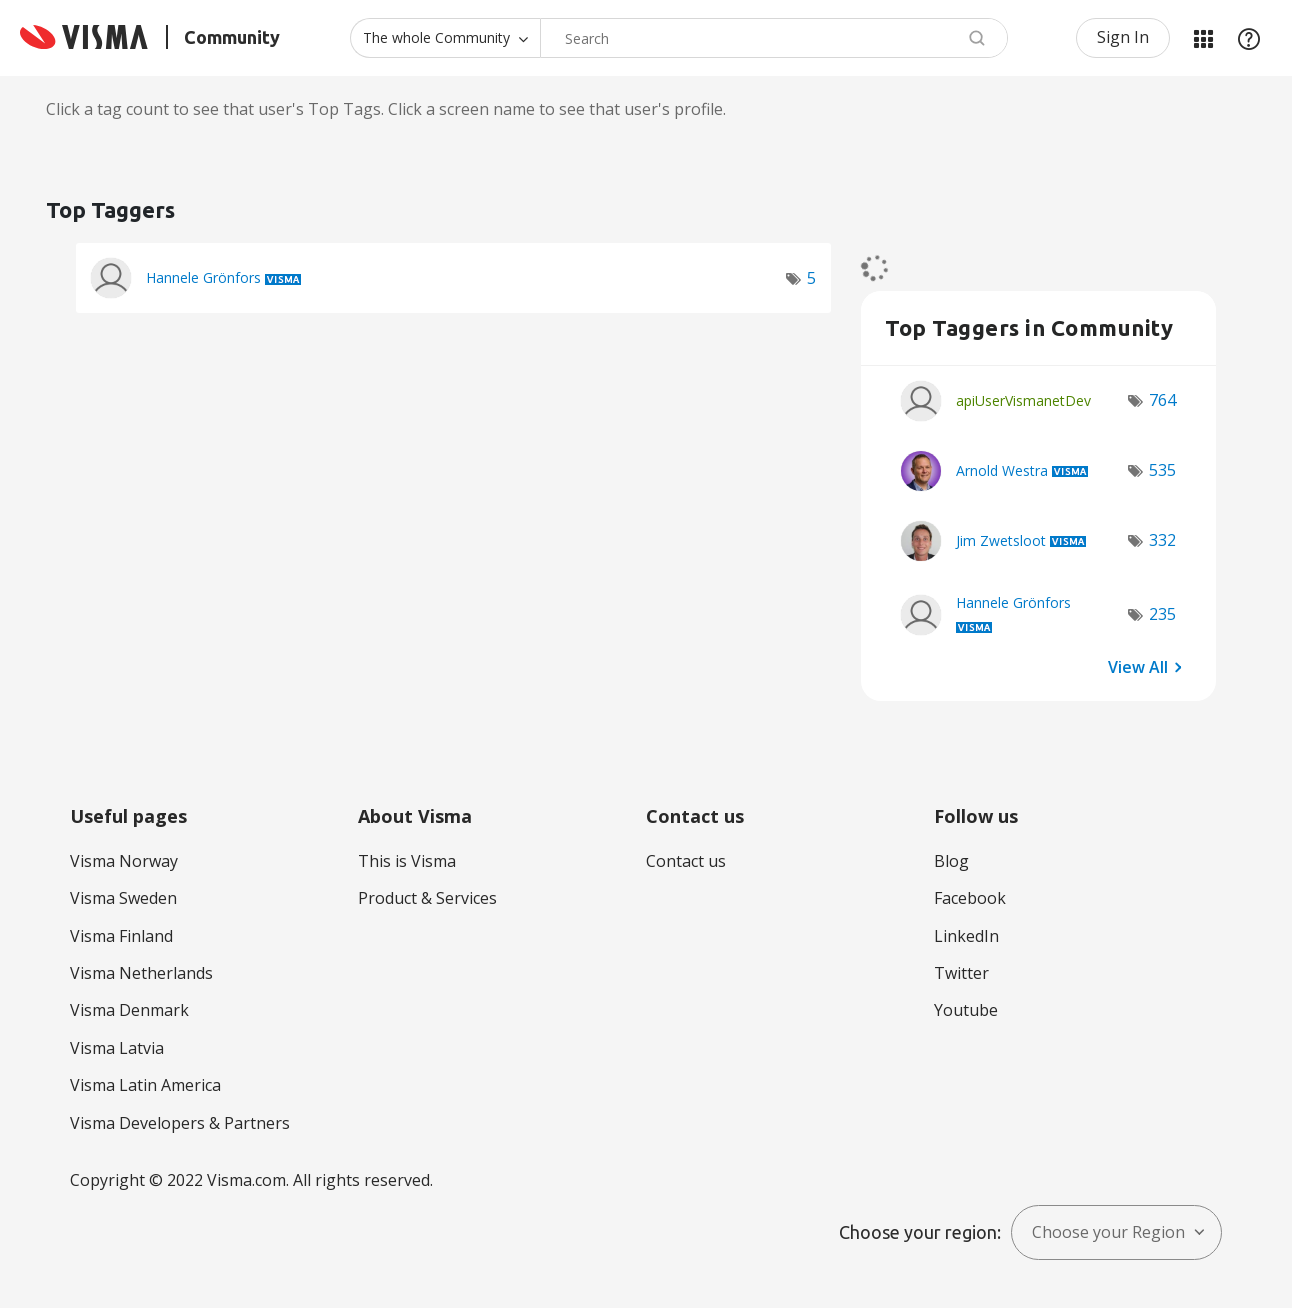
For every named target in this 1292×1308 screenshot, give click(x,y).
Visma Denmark (129, 1010)
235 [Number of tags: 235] (1162, 614)
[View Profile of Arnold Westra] (1002, 470)
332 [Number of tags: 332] (1162, 540)
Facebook (970, 898)
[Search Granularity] (445, 38)
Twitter (961, 973)
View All (1138, 667)
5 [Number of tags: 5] (811, 278)
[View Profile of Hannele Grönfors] (203, 277)
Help (1249, 38)
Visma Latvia (117, 1048)
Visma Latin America (145, 1085)
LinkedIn (966, 936)
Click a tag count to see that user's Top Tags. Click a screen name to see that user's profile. (386, 109)
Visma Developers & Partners (180, 1123)
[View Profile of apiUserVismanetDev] (1023, 400)
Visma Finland (121, 936)
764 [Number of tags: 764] (1162, 400)
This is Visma (407, 861)
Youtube (966, 1010)
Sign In (1123, 37)
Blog (951, 861)
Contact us (686, 861)
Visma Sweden (123, 898)
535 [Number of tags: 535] (1162, 470)
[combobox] (774, 38)
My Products (1203, 38)
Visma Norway (124, 861)
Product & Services (427, 898)
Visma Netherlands (141, 973)
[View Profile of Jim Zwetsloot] (1001, 540)
